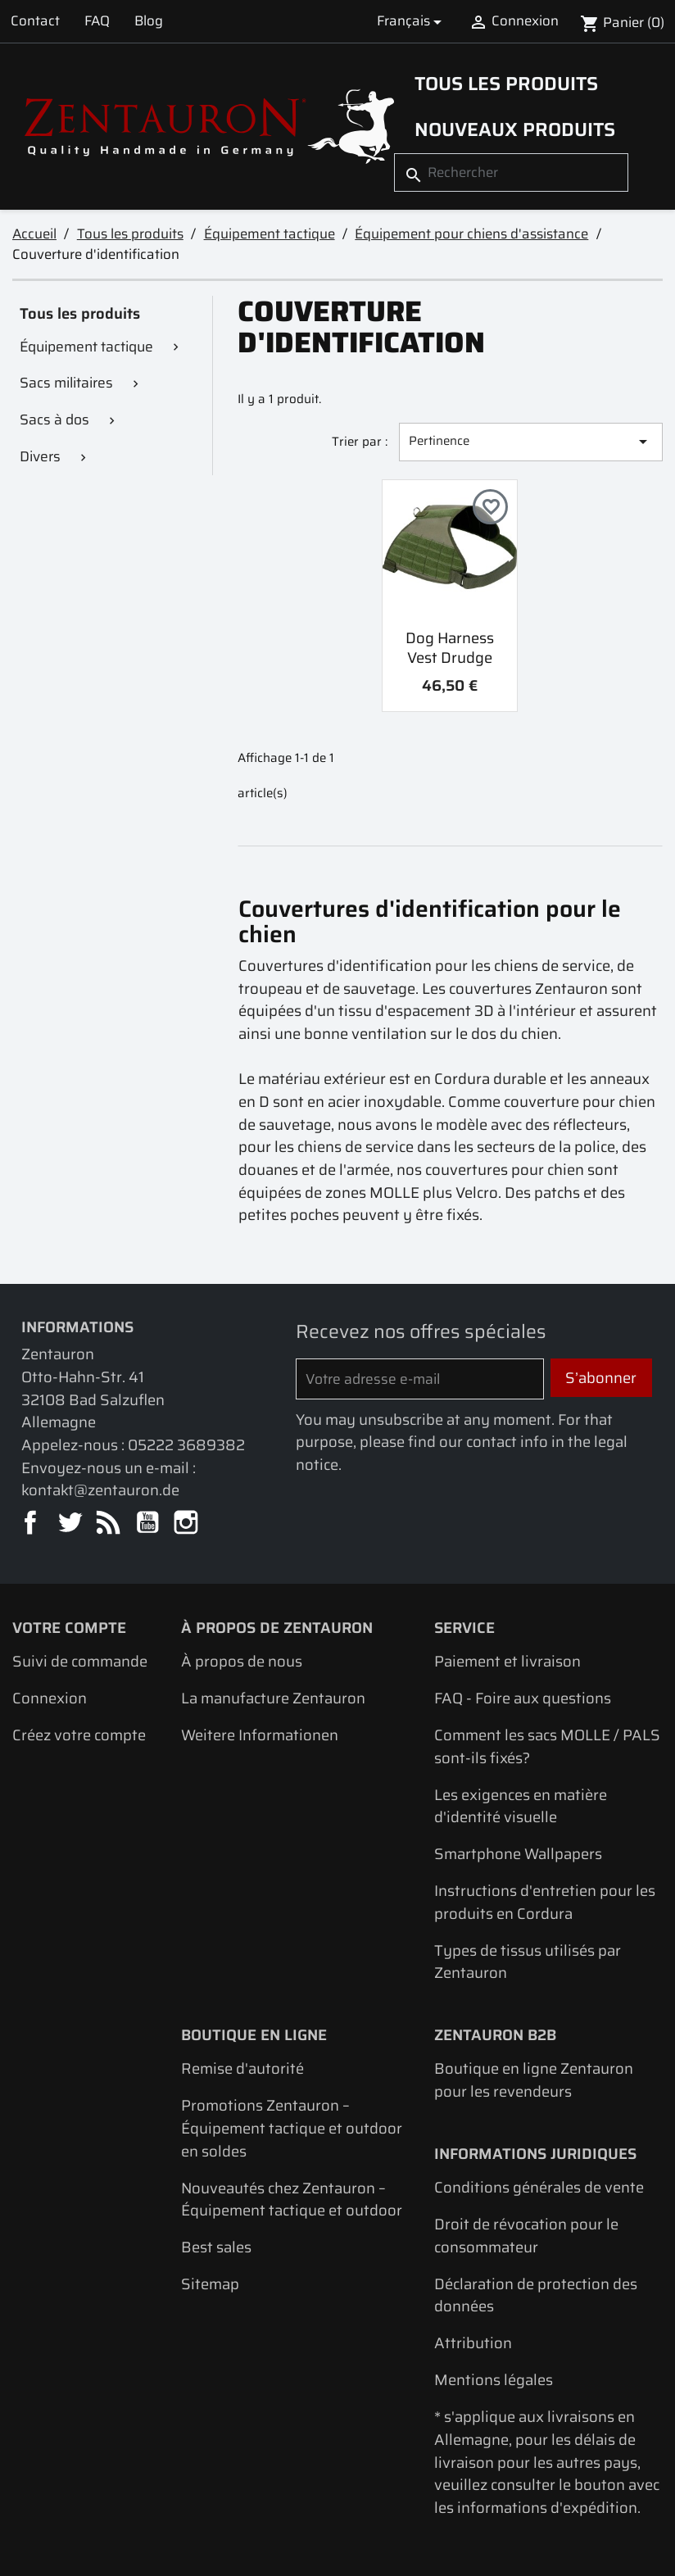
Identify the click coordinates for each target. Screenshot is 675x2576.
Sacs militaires (66, 382)
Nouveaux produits (515, 129)
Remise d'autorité (242, 2068)
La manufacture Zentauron (273, 1698)
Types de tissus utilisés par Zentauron (527, 1962)
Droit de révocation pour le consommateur (526, 2235)
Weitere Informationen (259, 1735)
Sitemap (210, 2284)
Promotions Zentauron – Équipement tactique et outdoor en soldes (291, 2127)
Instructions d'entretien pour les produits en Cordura (544, 1902)
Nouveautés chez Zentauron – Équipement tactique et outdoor (291, 2199)
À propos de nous (241, 1661)
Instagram (187, 1523)
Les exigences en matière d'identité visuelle (520, 1806)
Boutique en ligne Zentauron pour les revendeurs (533, 2080)
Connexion (49, 1698)
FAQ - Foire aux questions (522, 1698)
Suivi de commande (79, 1661)
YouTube (148, 1523)
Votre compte (69, 1627)
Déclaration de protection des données (535, 2295)
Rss (109, 1523)
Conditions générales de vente (539, 2187)
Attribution (473, 2343)
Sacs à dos (54, 419)
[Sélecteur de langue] (412, 21)
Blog (148, 20)
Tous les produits (506, 83)
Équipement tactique (86, 346)
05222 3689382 (186, 1445)
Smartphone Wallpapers (518, 1854)
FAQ (97, 20)
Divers (40, 456)
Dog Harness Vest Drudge (449, 647)
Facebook (31, 1523)
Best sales (216, 2247)
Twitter (70, 1523)
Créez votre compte (79, 1735)
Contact (35, 20)
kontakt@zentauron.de (100, 1490)
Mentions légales (493, 2380)
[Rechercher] (511, 172)
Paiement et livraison (507, 1661)
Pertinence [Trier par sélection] (531, 441)
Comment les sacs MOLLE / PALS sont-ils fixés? (547, 1746)
